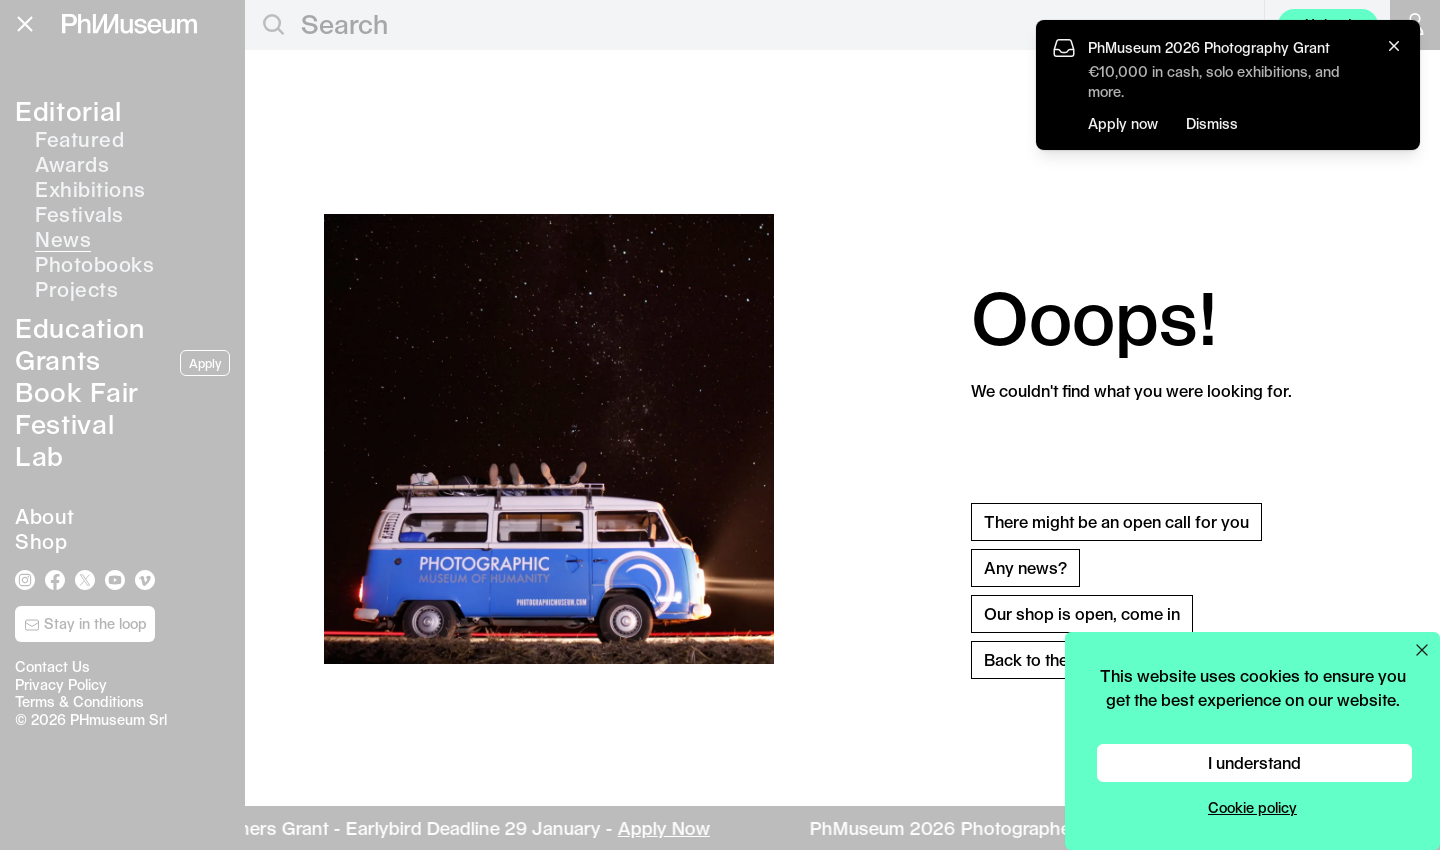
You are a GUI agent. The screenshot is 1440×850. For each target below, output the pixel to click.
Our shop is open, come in (1082, 613)
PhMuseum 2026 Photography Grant (1209, 47)
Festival (64, 423)
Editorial (68, 110)
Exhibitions (90, 189)
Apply (205, 363)
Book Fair (77, 391)
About (45, 516)
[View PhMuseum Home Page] (129, 24)
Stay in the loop (85, 624)
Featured (79, 139)
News (63, 239)
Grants (58, 359)
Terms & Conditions (79, 701)
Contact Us (52, 666)
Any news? (1025, 567)
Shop (41, 541)
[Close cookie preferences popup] (1422, 650)
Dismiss (1212, 123)
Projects (76, 289)
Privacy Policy (61, 684)
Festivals (79, 214)
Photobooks (94, 264)
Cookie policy (1252, 807)
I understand (1254, 762)
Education (80, 327)
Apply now (1123, 123)
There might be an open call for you (1116, 521)
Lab (39, 455)
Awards (72, 164)
